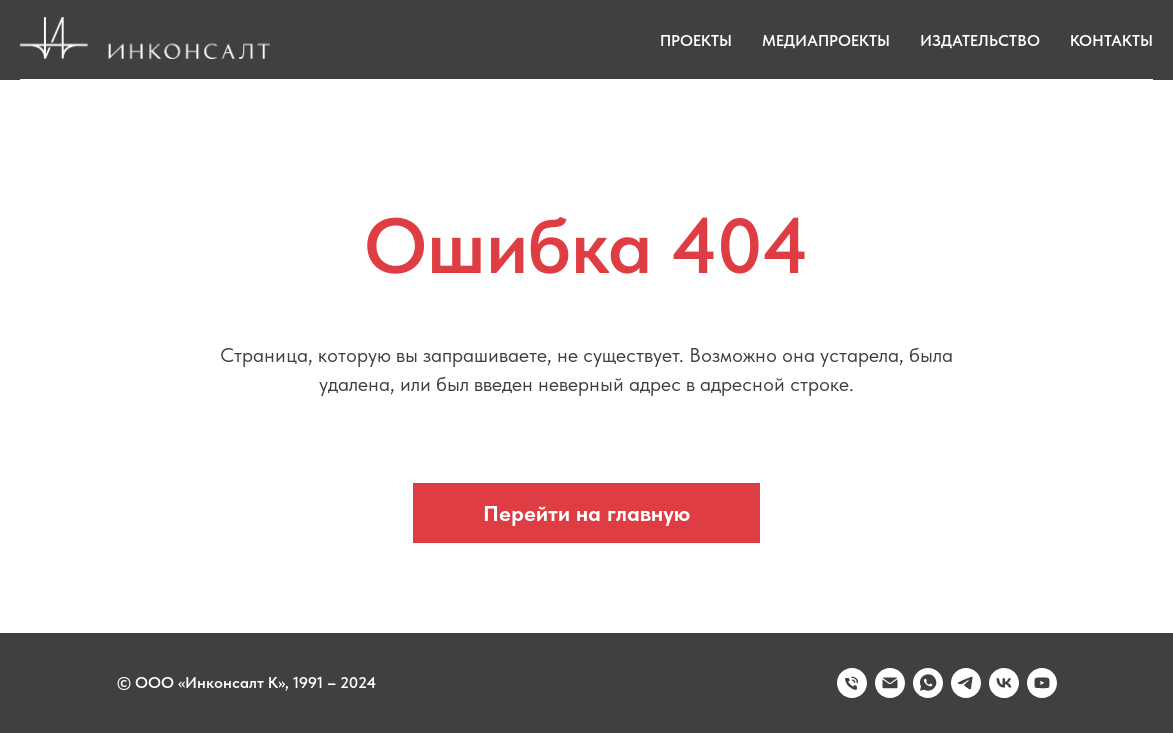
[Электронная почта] (890, 683)
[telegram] (966, 683)
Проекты (696, 40)
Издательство (980, 40)
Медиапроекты (826, 40)
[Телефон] (852, 683)
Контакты (1111, 40)
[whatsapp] (928, 683)
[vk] (1004, 683)
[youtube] (1042, 683)
